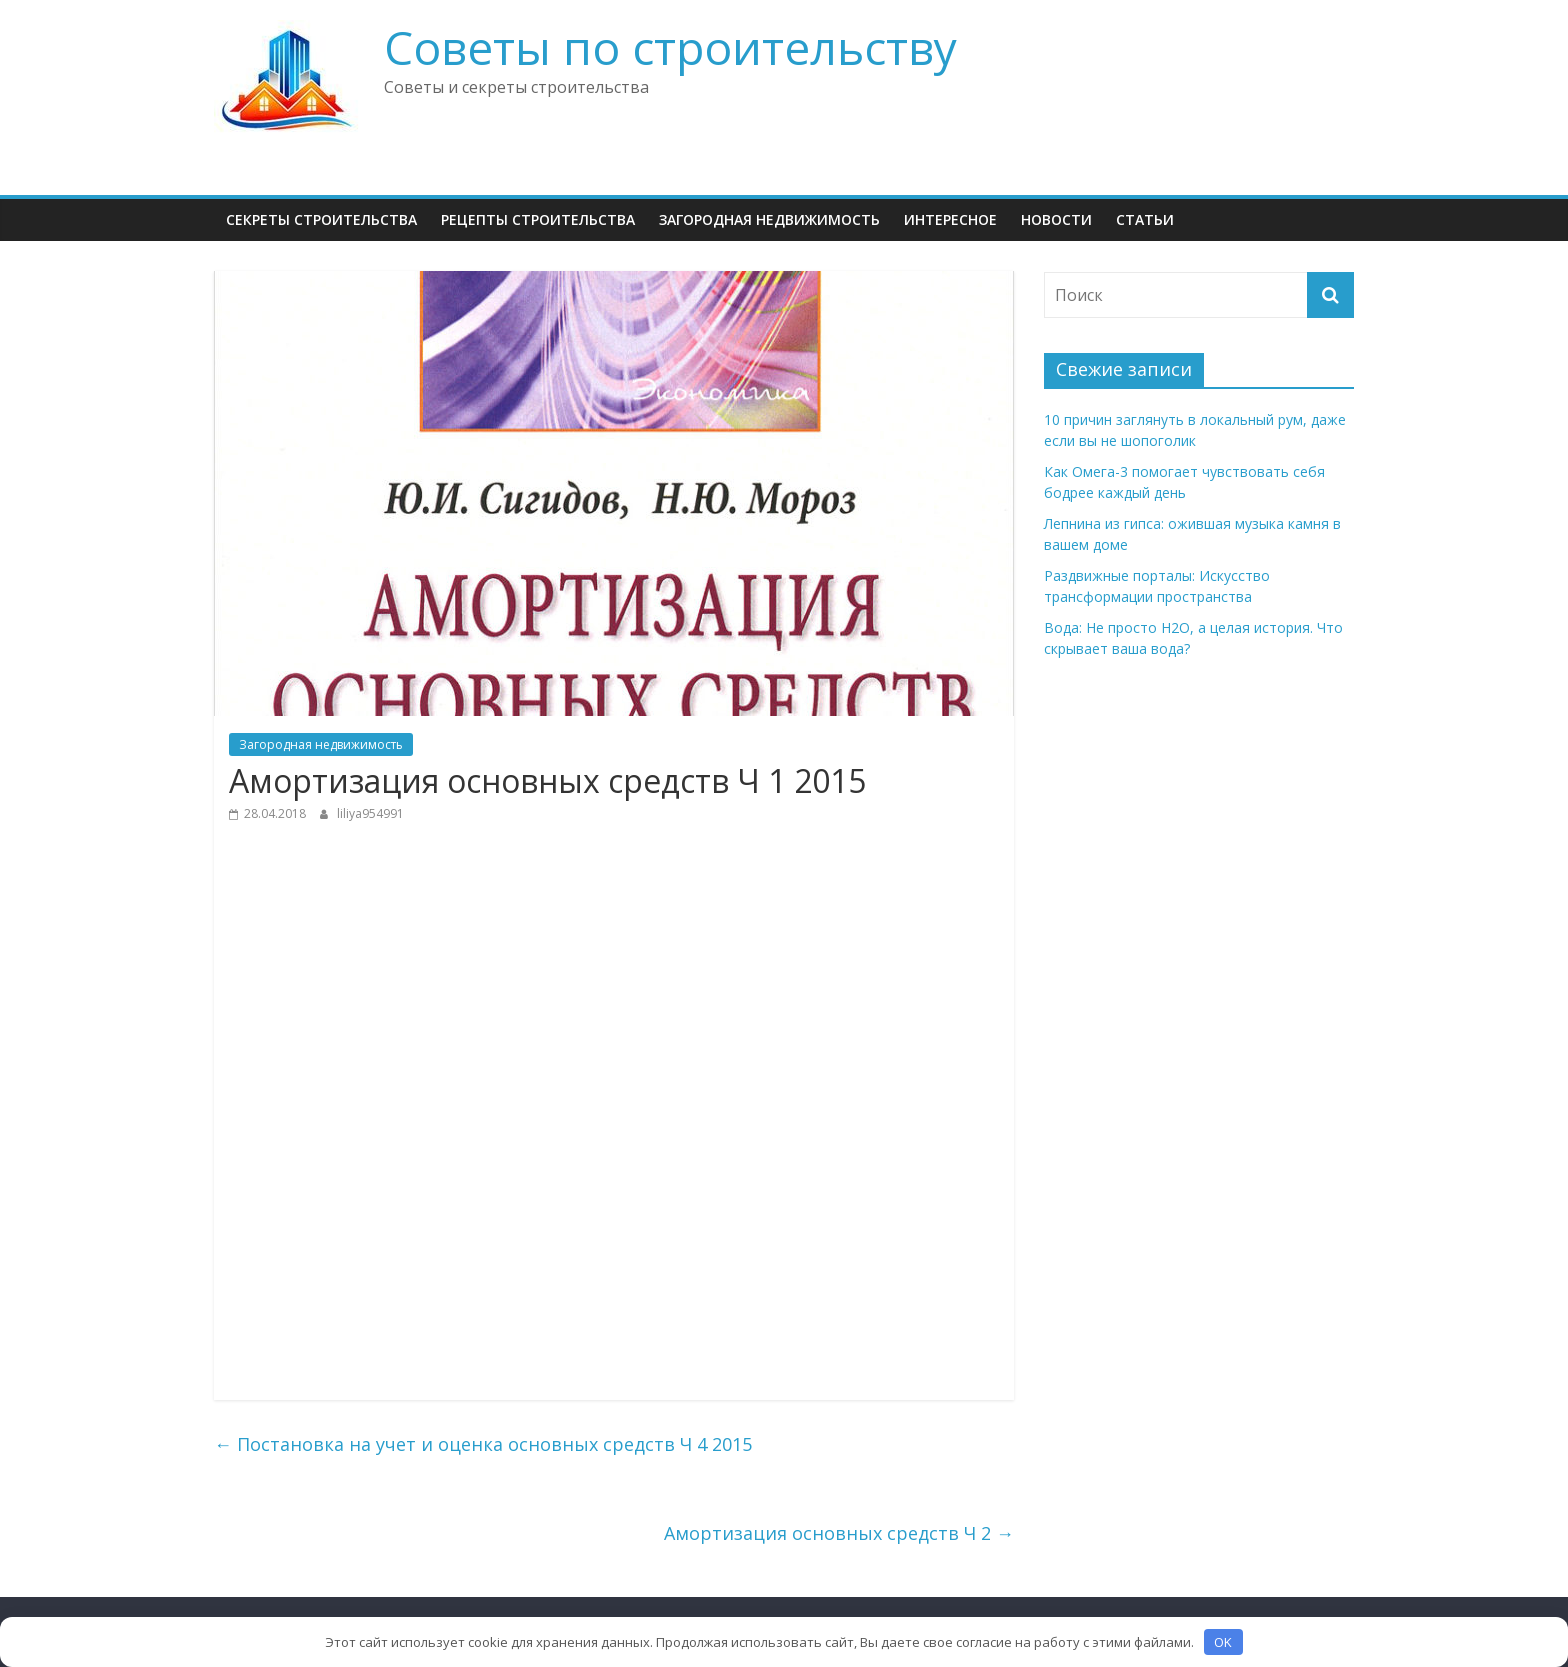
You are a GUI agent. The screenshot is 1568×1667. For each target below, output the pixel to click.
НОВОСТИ (1056, 219)
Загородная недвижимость (769, 219)
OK (1223, 1642)
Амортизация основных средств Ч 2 (839, 1533)
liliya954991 (370, 813)
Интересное (950, 219)
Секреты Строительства (321, 219)
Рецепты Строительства (538, 219)
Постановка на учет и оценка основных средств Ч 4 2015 (483, 1444)
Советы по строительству (670, 47)
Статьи (1145, 219)
